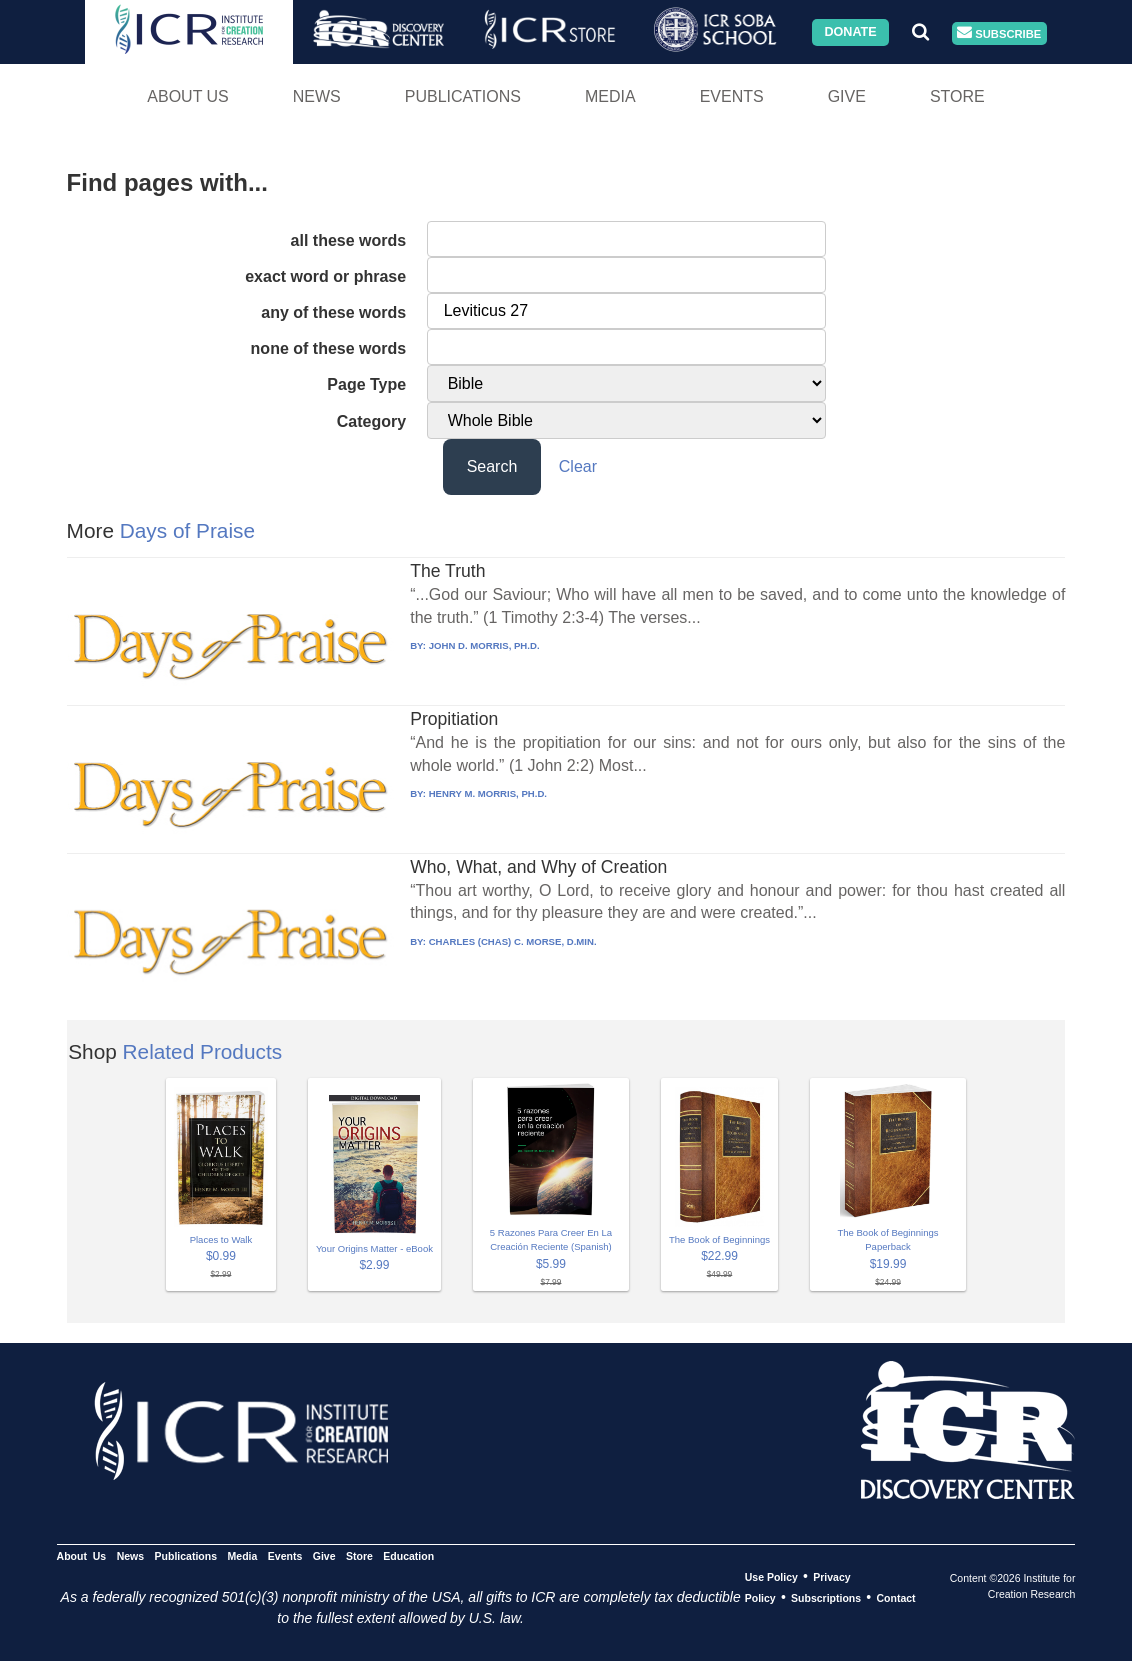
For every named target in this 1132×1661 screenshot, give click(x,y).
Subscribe (999, 33)
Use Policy (771, 1577)
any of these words (333, 312)
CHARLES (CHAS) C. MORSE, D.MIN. (513, 941)
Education (408, 1556)
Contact (896, 1598)
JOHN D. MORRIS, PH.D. (484, 645)
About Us (188, 96)
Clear (578, 466)
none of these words (329, 348)
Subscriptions (826, 1598)
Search (492, 466)
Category (371, 421)
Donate (850, 32)
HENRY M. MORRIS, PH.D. (488, 793)
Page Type (366, 384)
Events (732, 96)
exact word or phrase (325, 276)
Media (610, 96)
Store (957, 96)
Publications (463, 96)
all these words (349, 240)
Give (847, 96)
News (317, 96)
